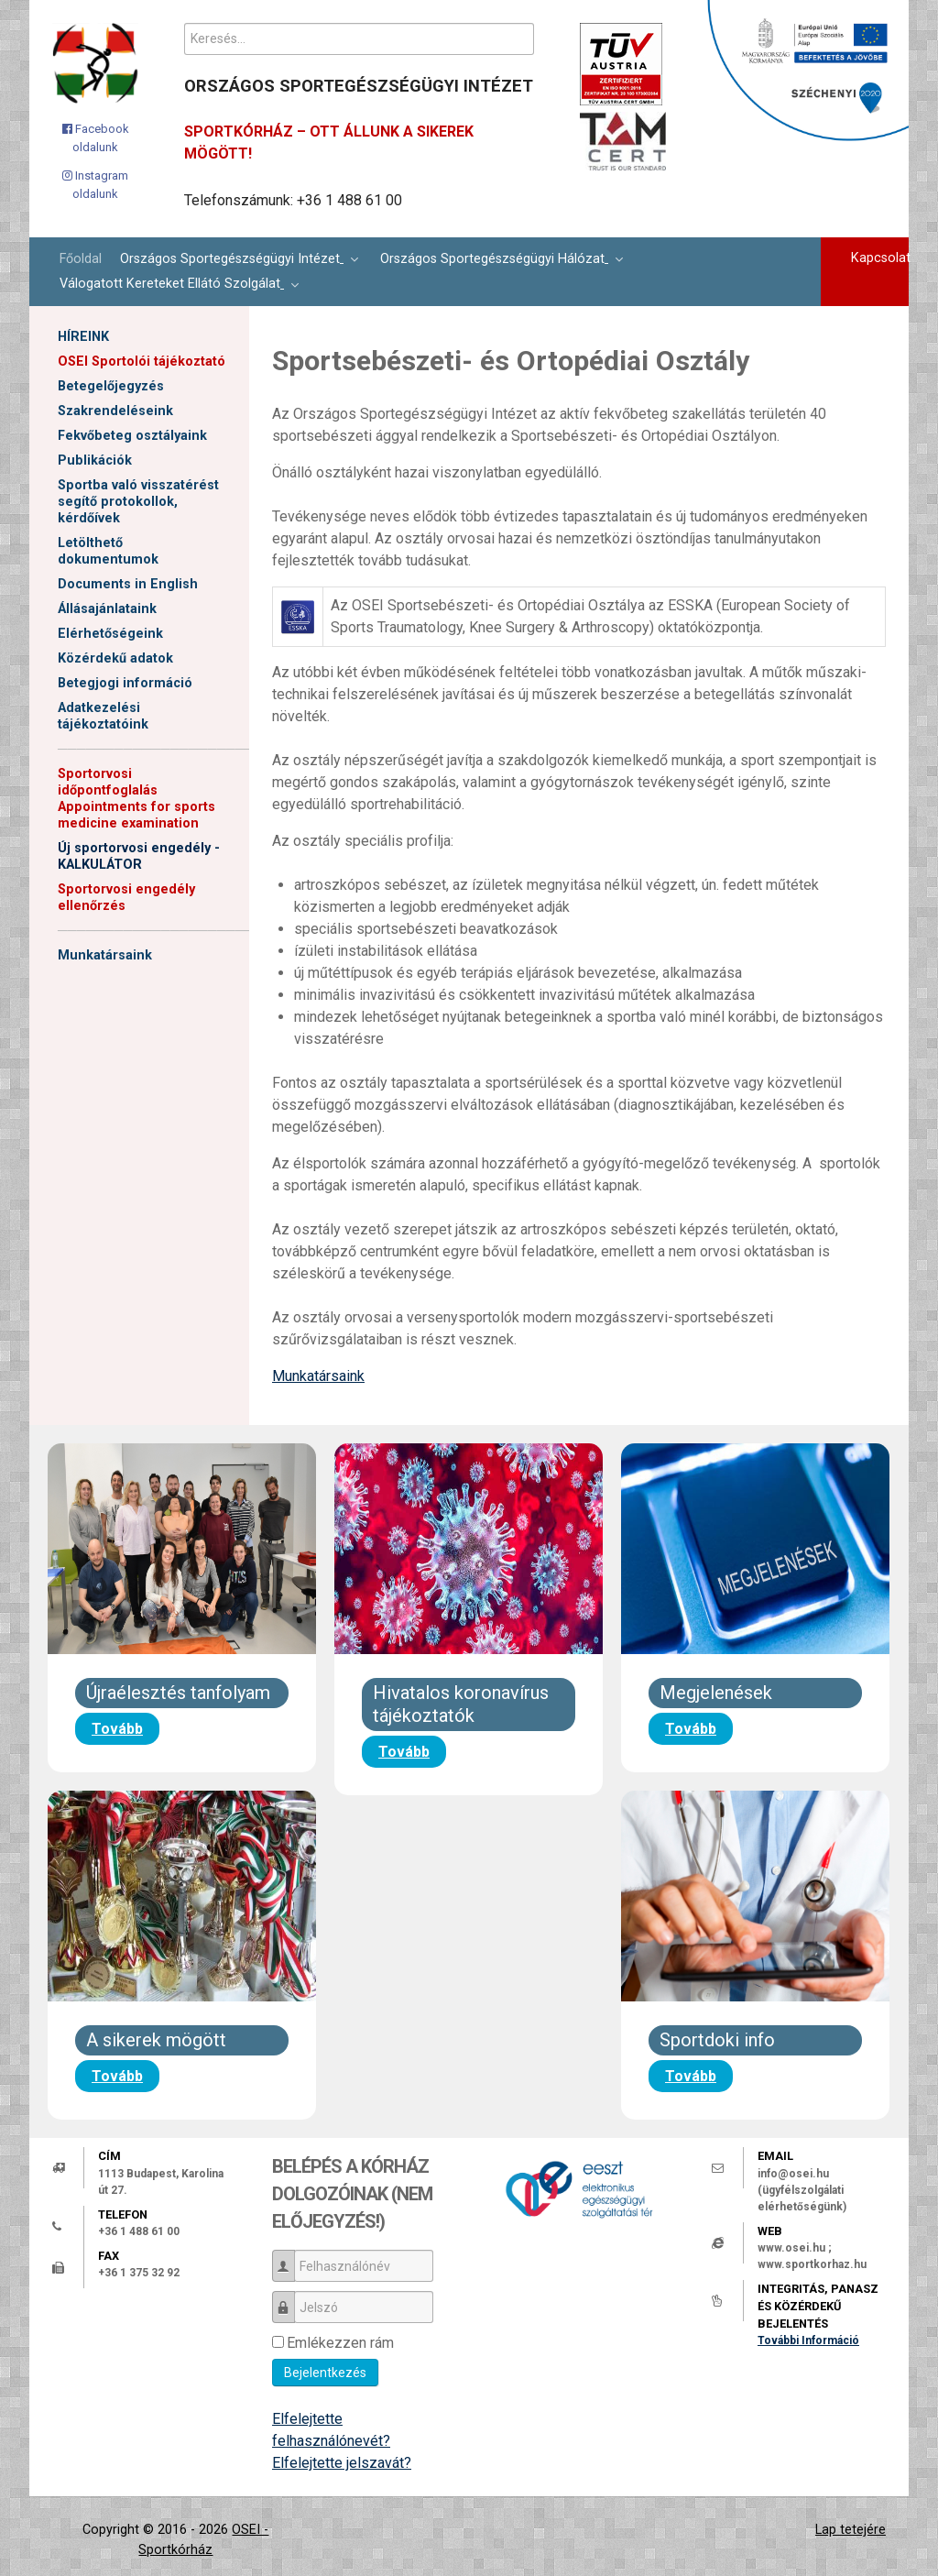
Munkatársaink (105, 955)
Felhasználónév (289, 2257)
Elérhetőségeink (110, 633)
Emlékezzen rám (340, 2342)
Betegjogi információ (125, 683)
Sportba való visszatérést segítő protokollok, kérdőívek (138, 501)
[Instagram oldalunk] (95, 184)
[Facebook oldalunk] (95, 138)
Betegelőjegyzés (111, 386)
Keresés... (184, 23)
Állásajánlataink (107, 609)
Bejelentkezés (325, 2372)
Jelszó (289, 2298)
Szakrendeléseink (115, 411)
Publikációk (95, 460)
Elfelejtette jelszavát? (341, 2463)
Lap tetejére (850, 2530)
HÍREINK (83, 337)
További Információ (808, 2340)
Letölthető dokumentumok (108, 551)
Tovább (117, 1728)
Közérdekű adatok (115, 658)
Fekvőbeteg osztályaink (132, 436)
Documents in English (128, 584)
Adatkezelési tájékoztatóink (103, 716)
